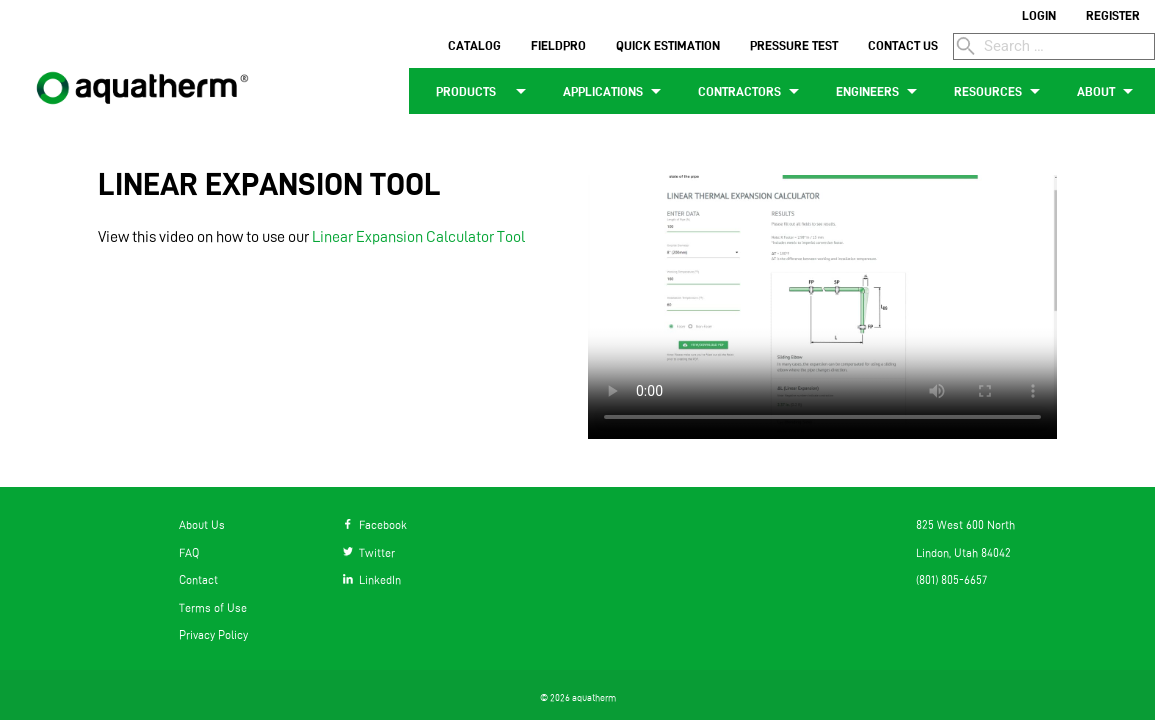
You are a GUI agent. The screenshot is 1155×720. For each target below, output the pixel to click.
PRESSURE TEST (794, 45)
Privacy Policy (213, 635)
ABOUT (1108, 91)
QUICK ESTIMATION (668, 45)
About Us (202, 525)
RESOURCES (1000, 91)
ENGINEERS (880, 91)
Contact (198, 580)
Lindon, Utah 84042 (963, 553)
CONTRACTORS (752, 91)
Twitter (369, 553)
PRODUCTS (478, 91)
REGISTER (1113, 15)
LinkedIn (372, 580)
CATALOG (474, 45)
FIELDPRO (558, 45)
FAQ (189, 553)
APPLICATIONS (615, 91)
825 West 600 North (965, 525)
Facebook (375, 525)
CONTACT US (903, 45)
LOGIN (1039, 15)
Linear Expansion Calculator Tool (418, 236)
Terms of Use (213, 608)
